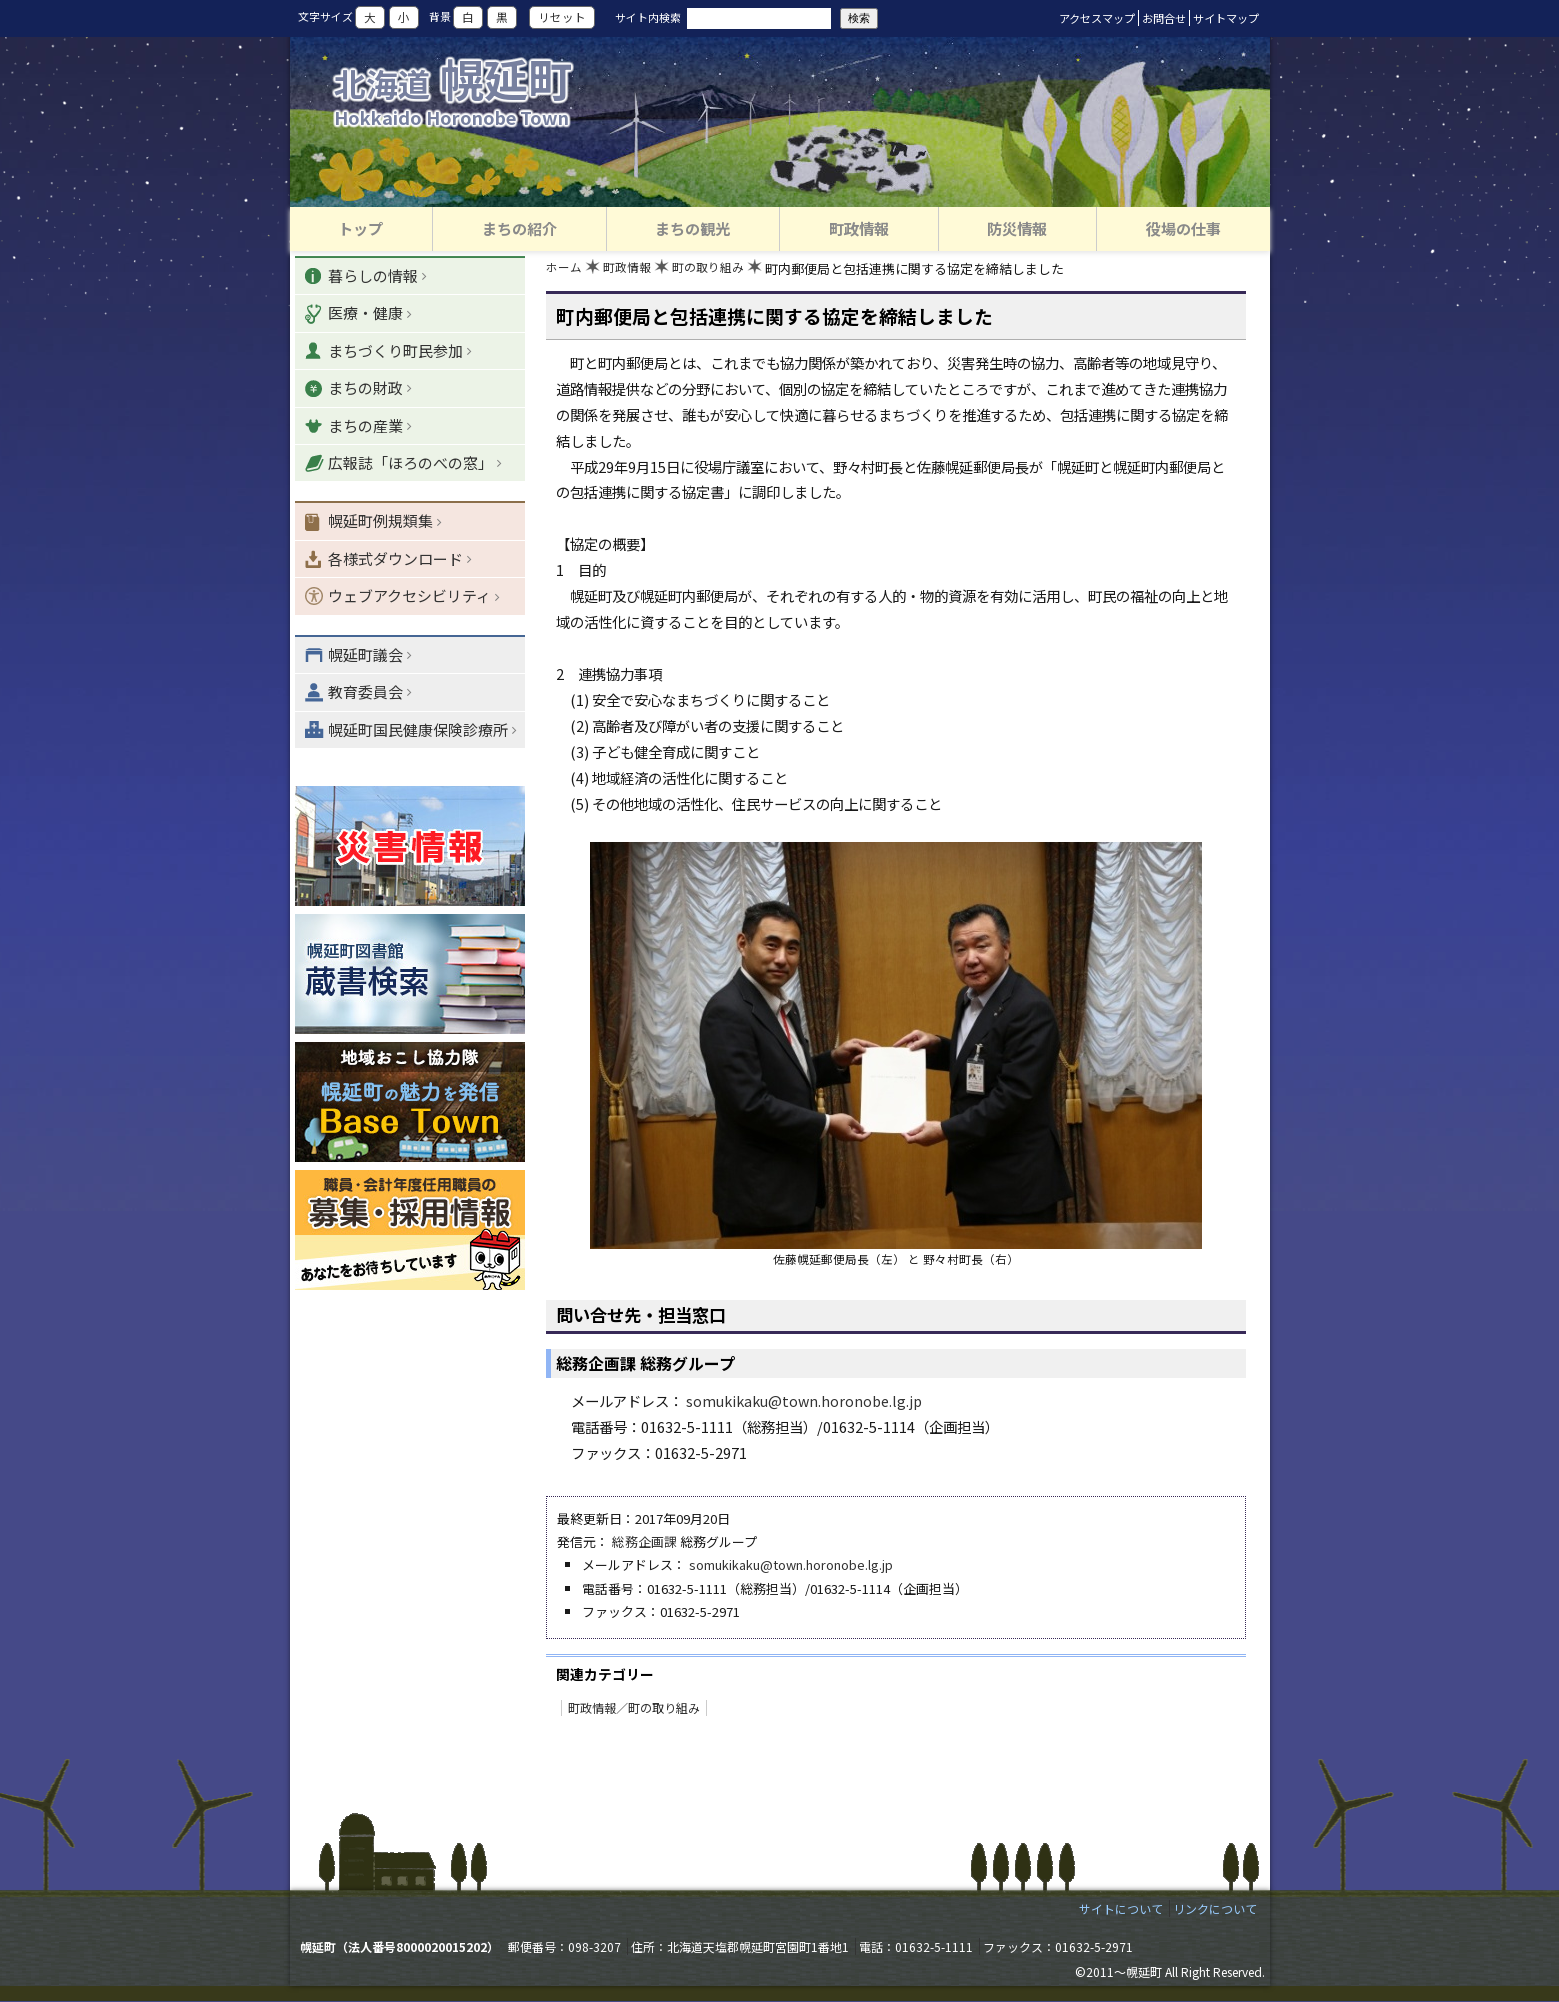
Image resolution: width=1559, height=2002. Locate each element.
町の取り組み (718, 270)
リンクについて (1215, 1909)
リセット (562, 18)
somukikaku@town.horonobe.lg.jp (804, 1402)
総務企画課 (644, 1543)
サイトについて (1121, 1909)
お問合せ (1164, 18)
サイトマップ (1226, 18)
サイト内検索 (648, 17)
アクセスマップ (1097, 18)
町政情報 (632, 270)
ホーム (565, 270)
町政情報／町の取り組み (634, 1709)
